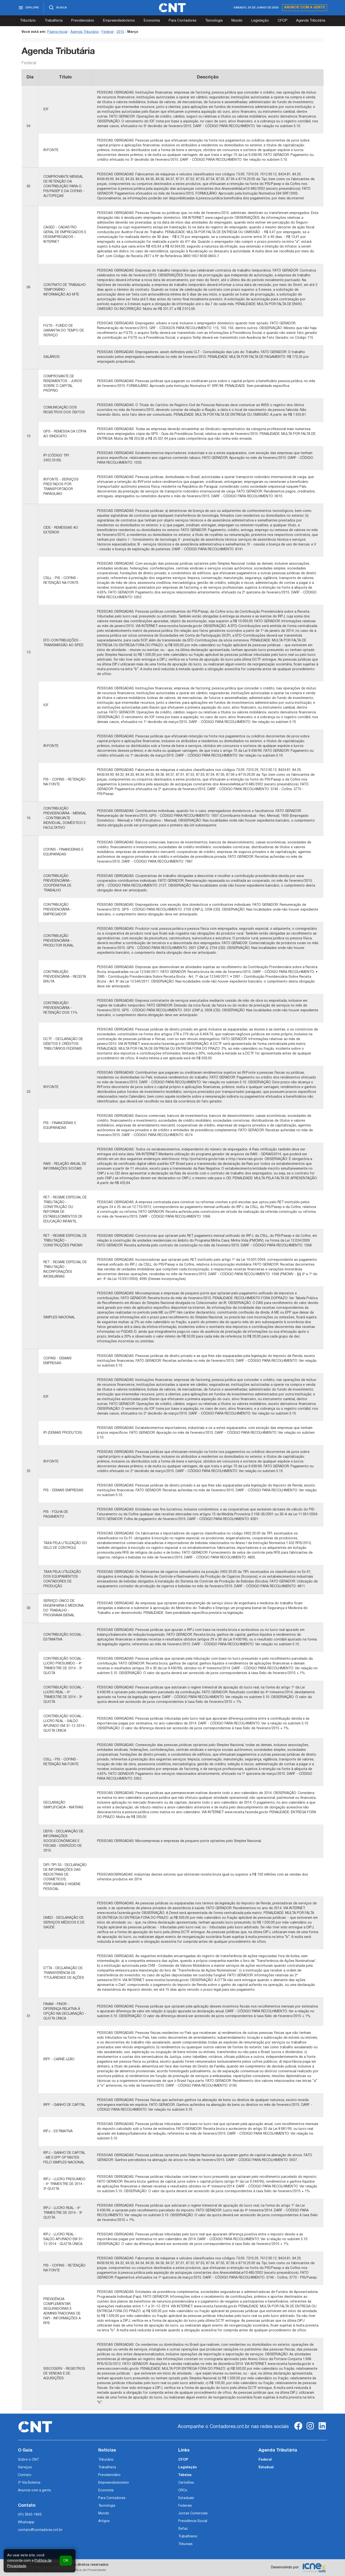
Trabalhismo (187, 2536)
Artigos (104, 2521)
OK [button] (65, 2560)
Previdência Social (192, 2521)
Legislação (260, 20)
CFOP (283, 20)
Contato (24, 2475)
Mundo (236, 20)
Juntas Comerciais (193, 2513)
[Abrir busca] (58, 7)
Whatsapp (26, 2522)
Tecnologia (214, 20)
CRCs (182, 2490)
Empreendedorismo (119, 20)
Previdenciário (82, 20)
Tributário (28, 20)
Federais (185, 2505)
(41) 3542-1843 (29, 2514)
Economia (152, 20)
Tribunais (185, 2544)
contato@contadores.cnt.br (40, 2530)
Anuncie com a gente (304, 7)
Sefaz (183, 2528)
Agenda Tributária (310, 20)
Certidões (186, 2482)
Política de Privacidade (88, 2570)
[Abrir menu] (31, 7)
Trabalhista (54, 20)
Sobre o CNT (28, 2459)
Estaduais (186, 2498)
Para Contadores (182, 20)
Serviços (25, 2467)
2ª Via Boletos (29, 2482)
